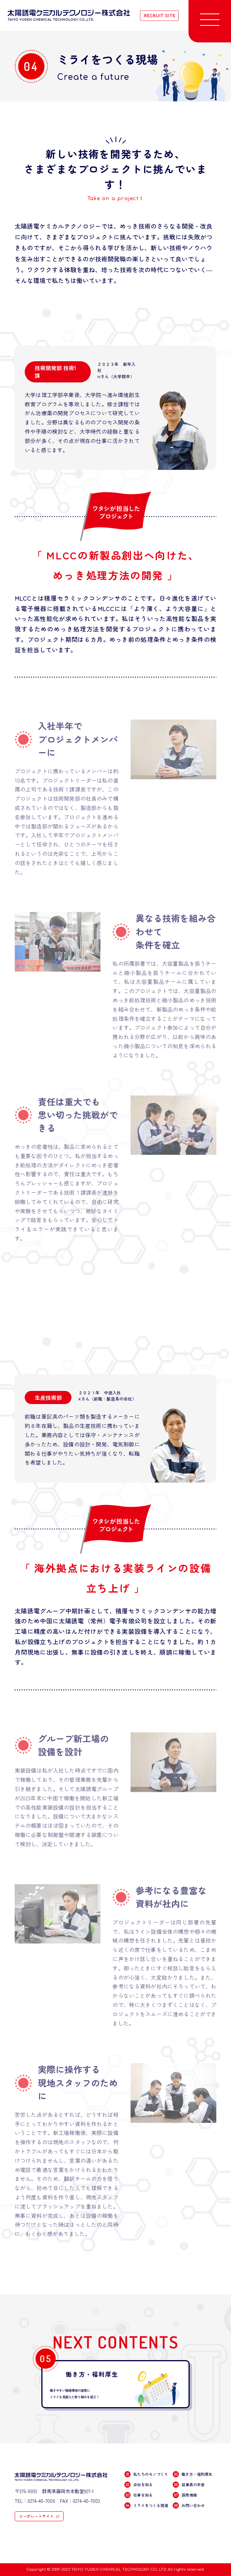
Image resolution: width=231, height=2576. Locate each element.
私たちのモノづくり (146, 2474)
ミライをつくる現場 (146, 2505)
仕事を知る (138, 2495)
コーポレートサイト (36, 2516)
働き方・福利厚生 (192, 2474)
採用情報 (184, 2495)
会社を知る (138, 2484)
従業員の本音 (188, 2484)
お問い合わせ (188, 2505)
